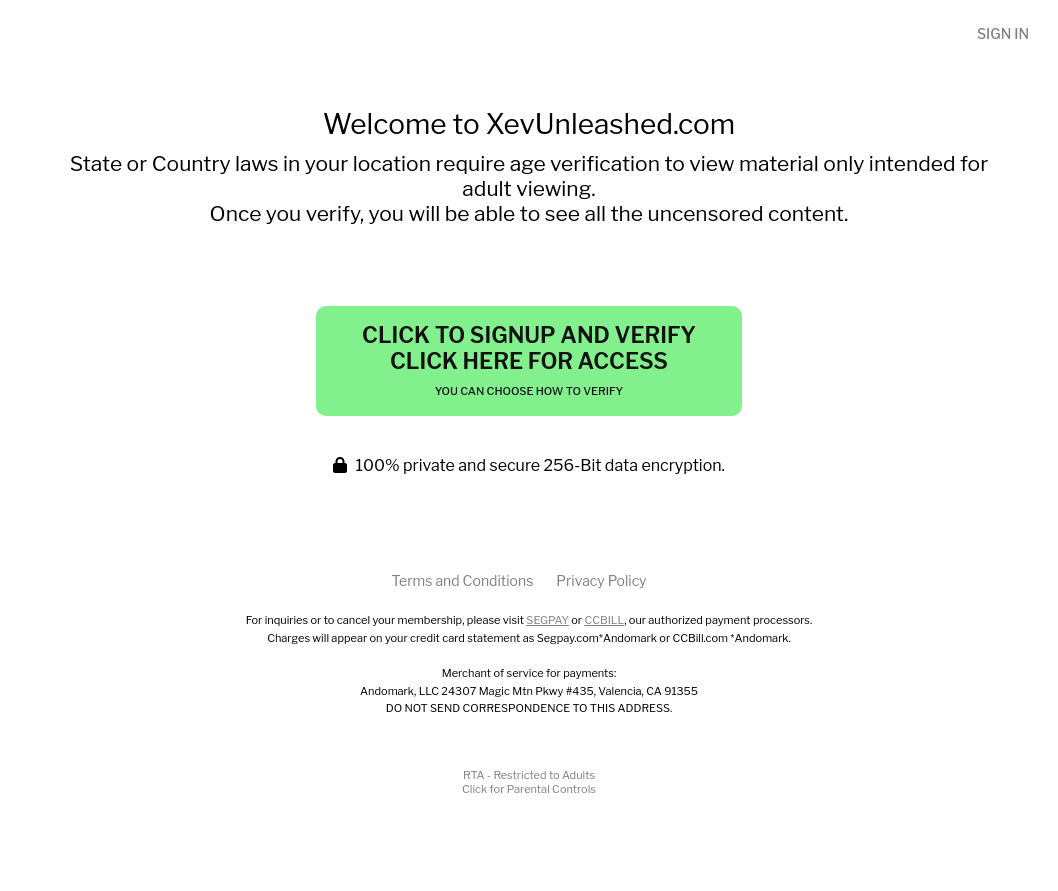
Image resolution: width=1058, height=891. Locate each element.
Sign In (1003, 33)
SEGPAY (547, 620)
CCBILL (604, 620)
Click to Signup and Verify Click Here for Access (529, 360)
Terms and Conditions (462, 580)
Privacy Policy (601, 580)
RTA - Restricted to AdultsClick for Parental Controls (529, 782)
